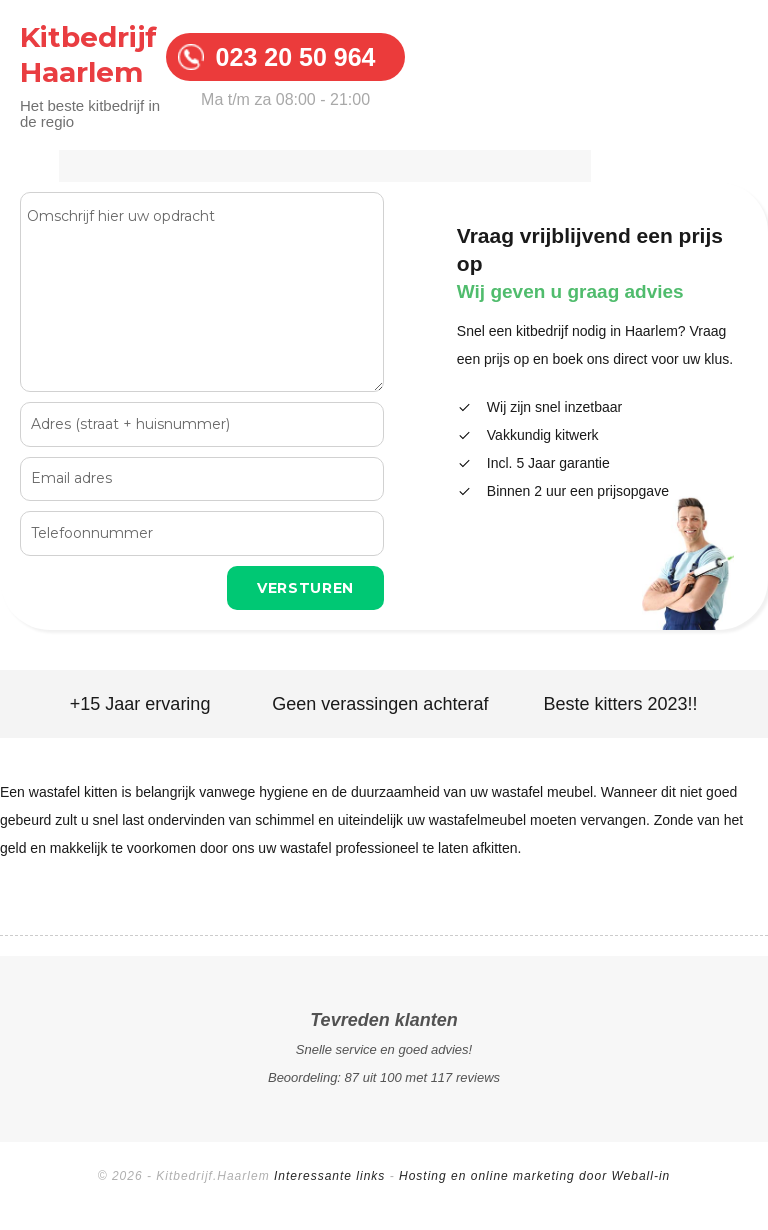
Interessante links (329, 1176)
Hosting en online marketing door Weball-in (534, 1176)
